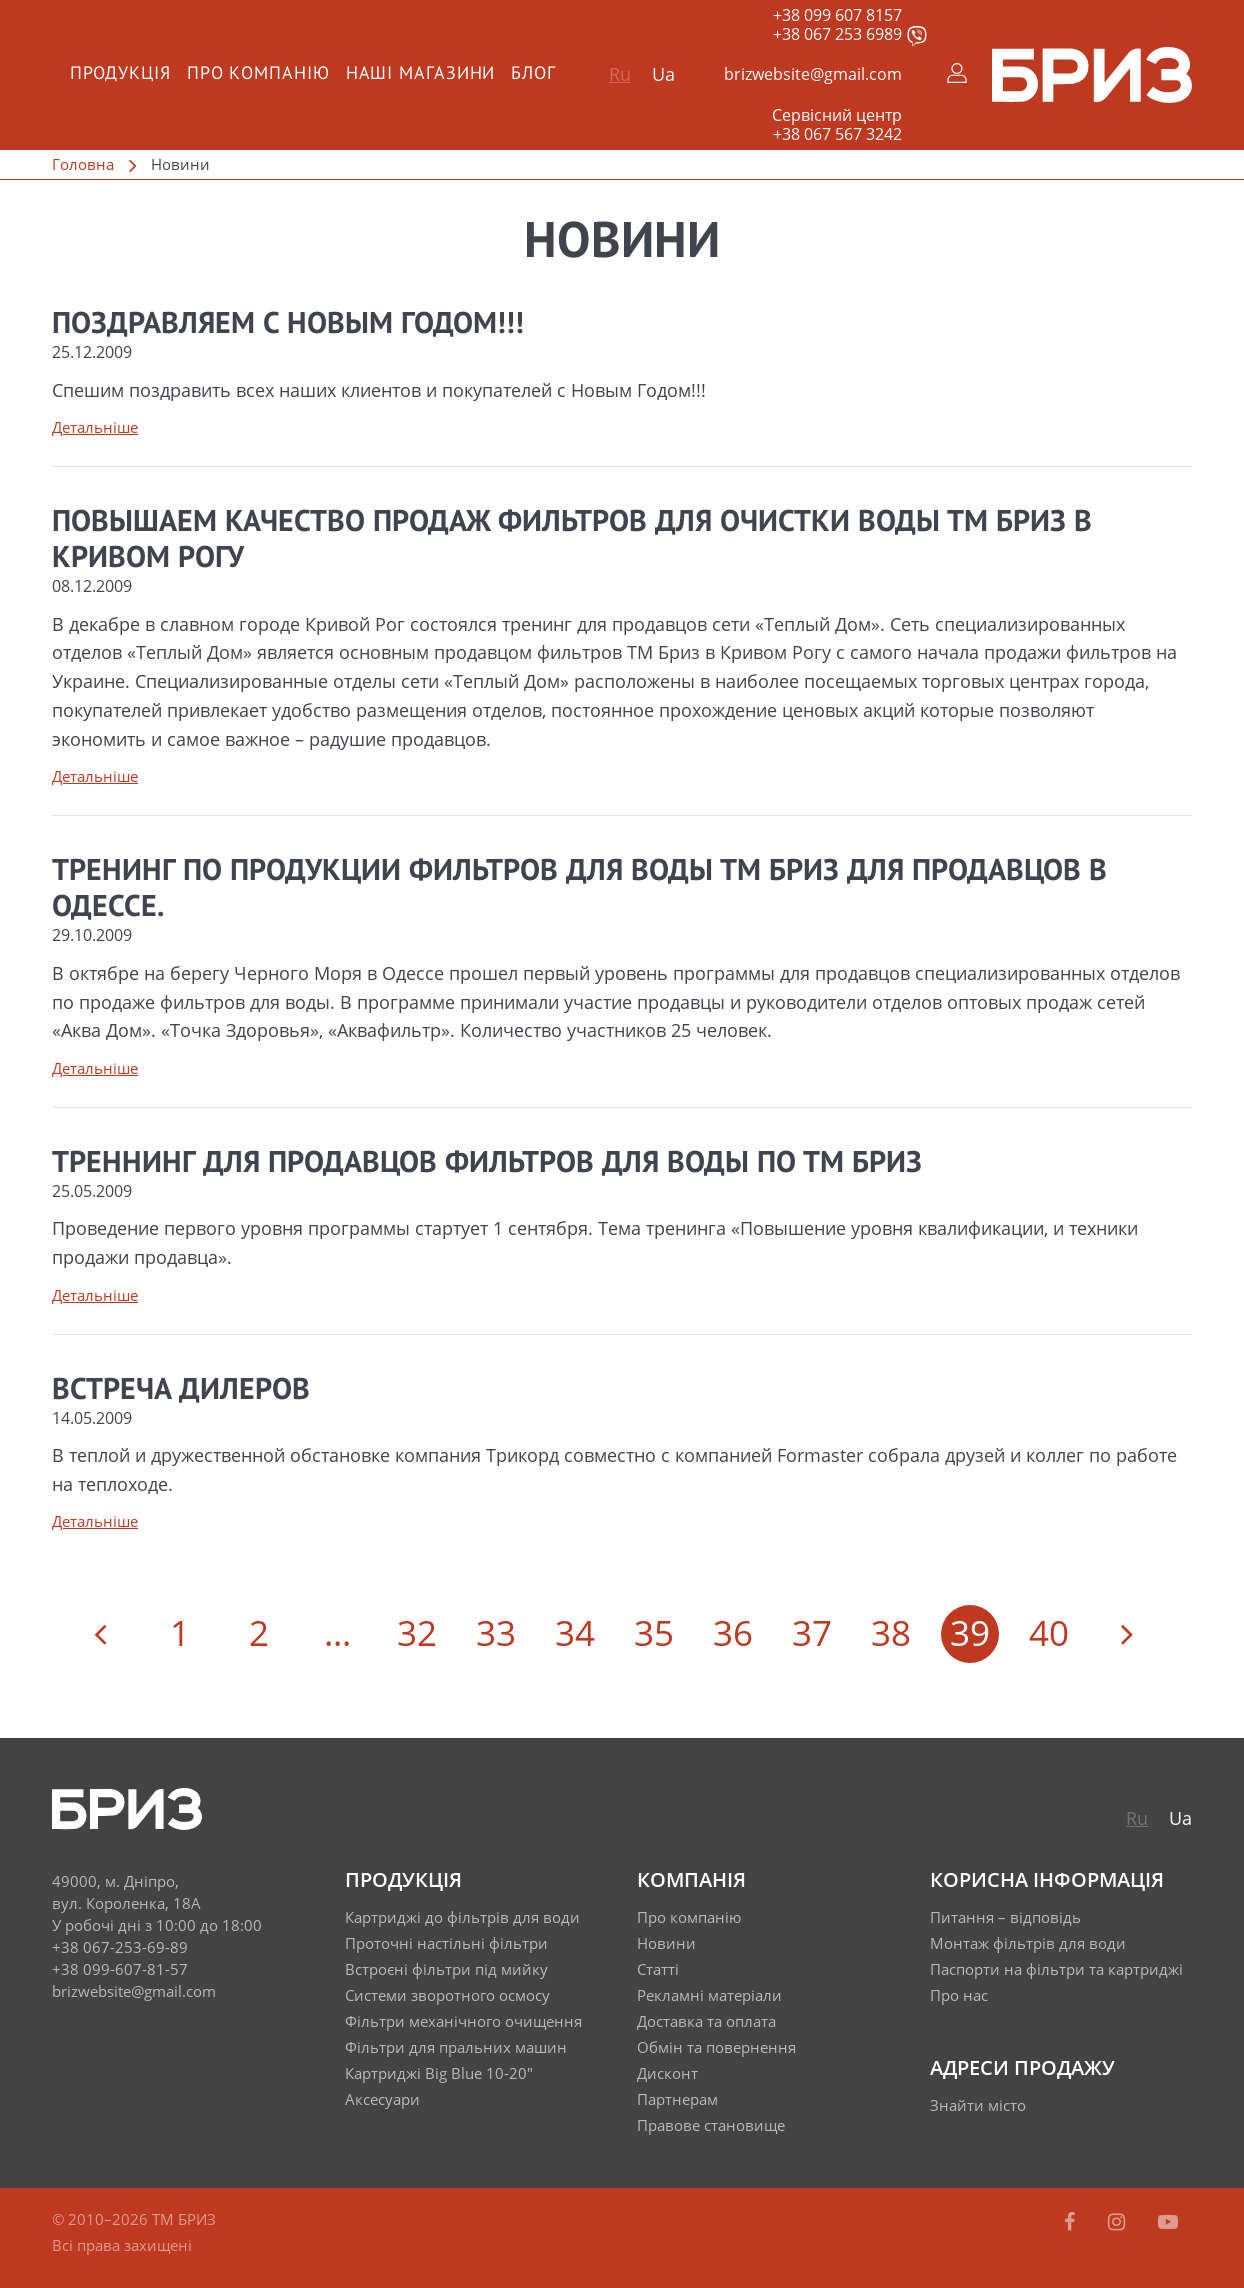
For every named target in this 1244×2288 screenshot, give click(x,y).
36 (733, 1632)
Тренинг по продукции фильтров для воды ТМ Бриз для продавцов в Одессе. (579, 890)
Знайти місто (978, 2105)
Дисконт (667, 2073)
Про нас (959, 1995)
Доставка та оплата (706, 2021)
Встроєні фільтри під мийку (446, 1969)
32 (417, 1632)
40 (1049, 1632)
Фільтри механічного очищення (463, 2021)
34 (575, 1632)
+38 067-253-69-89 (120, 1947)
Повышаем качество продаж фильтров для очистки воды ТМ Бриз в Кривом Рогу (572, 541)
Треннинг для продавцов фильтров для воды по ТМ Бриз (487, 1164)
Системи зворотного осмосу (447, 1995)
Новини (666, 1943)
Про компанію (689, 1917)
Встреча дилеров (181, 1391)
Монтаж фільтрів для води (1028, 1943)
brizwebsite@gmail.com (813, 74)
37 (812, 1632)
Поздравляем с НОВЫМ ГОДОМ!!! (288, 325)
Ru (620, 74)
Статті (658, 1969)
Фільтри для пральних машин (456, 2047)
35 (654, 1632)
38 (891, 1632)
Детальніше (95, 427)
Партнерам (677, 2099)
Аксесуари (382, 2099)
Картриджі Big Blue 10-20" (439, 2073)
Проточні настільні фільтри (446, 1943)
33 (496, 1632)
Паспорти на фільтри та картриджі (1056, 1969)
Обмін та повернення (716, 2047)
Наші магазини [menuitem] (421, 74)
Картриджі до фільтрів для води (462, 1917)
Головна (83, 164)
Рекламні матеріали (709, 1995)
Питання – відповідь (1005, 1917)
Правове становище (711, 2125)
